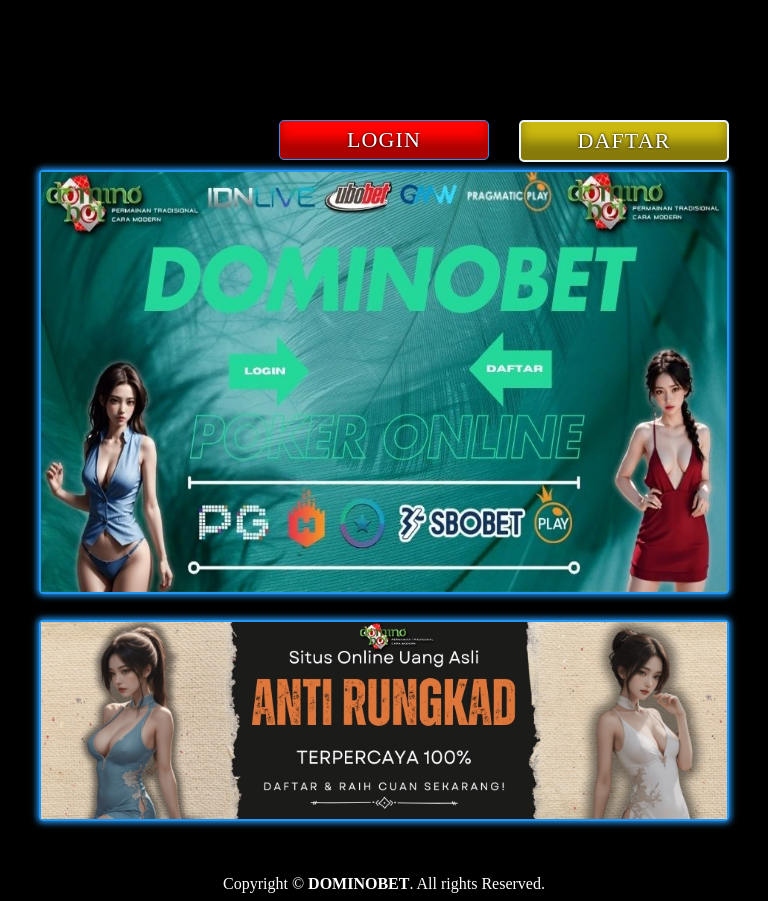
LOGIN (384, 139)
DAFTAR (624, 140)
